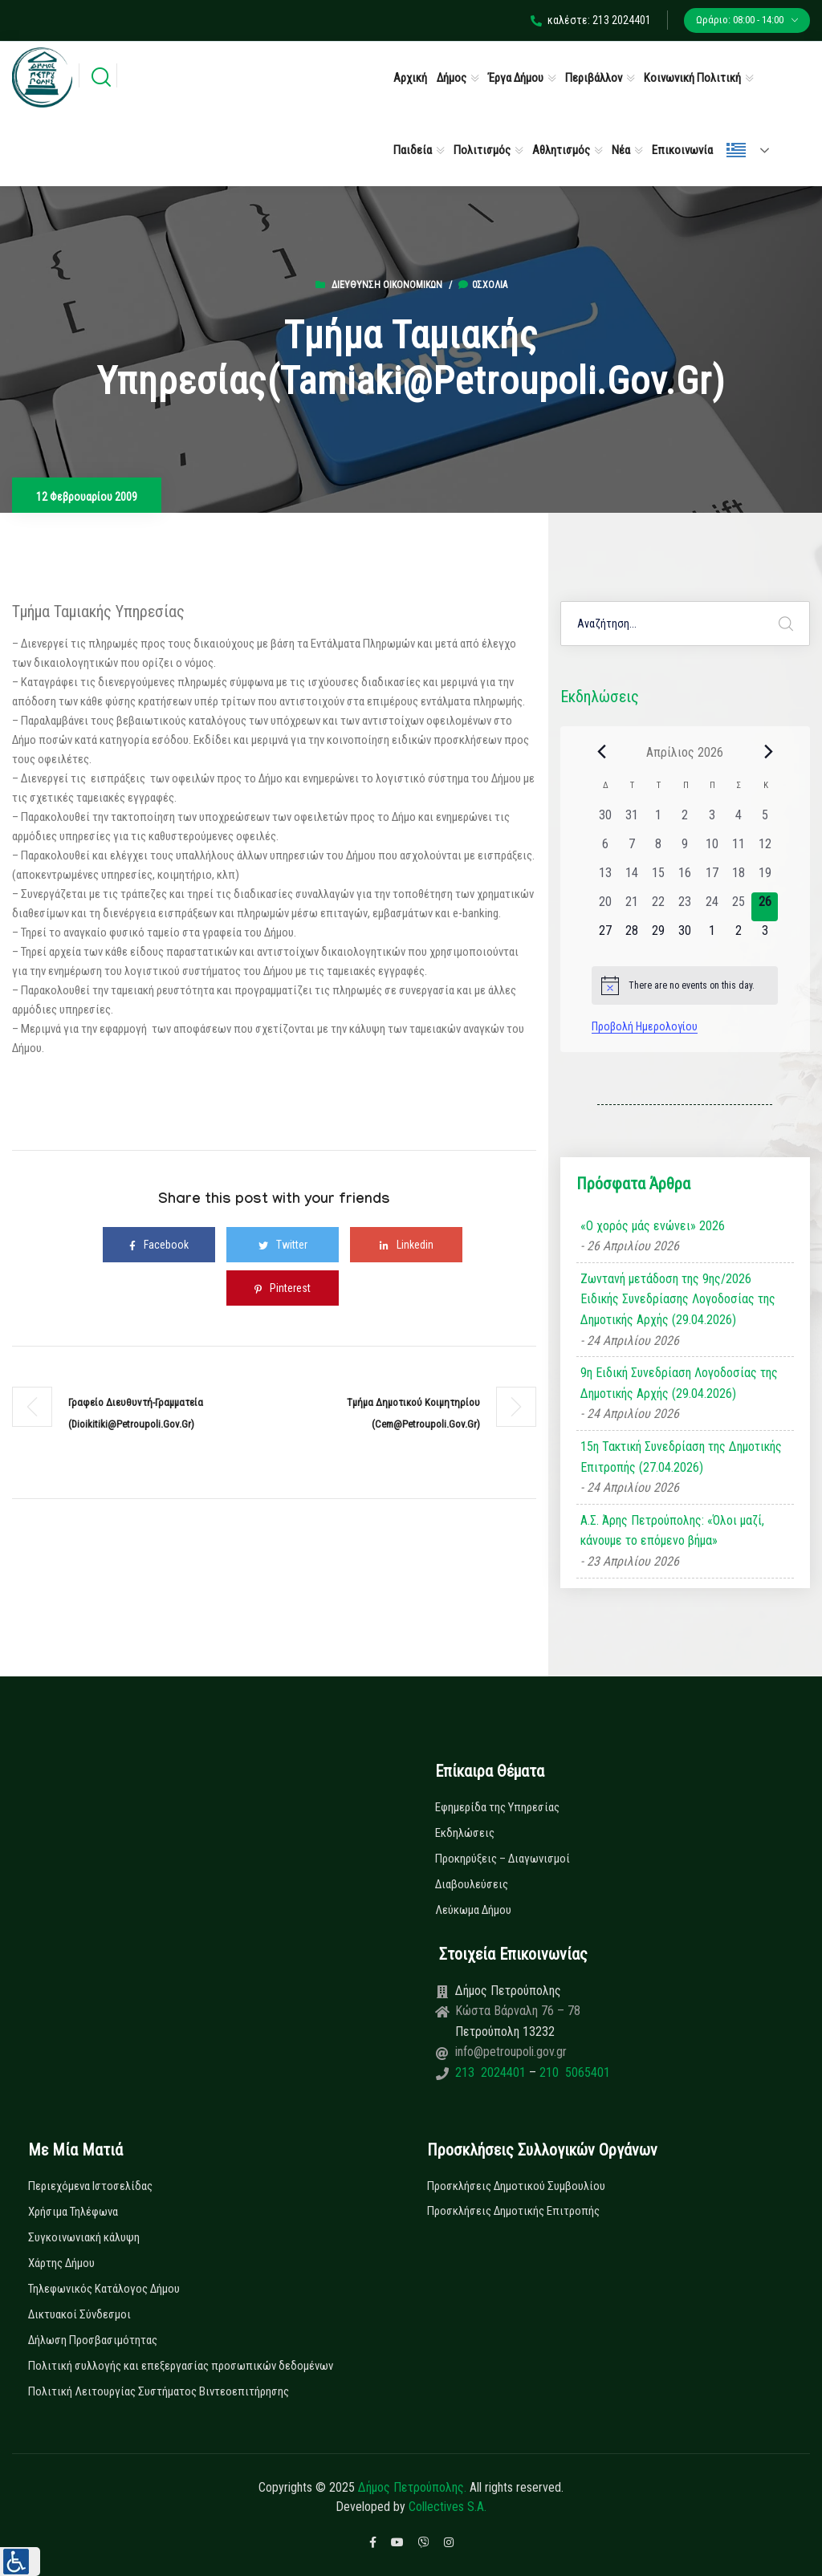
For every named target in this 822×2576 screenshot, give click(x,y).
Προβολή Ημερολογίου (645, 1026)
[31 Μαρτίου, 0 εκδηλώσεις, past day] (631, 820)
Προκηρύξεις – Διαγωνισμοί (502, 1858)
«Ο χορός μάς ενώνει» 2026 (652, 1225)
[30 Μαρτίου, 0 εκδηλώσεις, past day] (605, 820)
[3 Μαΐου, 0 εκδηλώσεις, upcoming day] (764, 935)
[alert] (685, 985)
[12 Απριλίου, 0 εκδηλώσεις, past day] (764, 849)
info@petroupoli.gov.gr (511, 2051)
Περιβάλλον (593, 78)
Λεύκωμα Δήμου (473, 1910)
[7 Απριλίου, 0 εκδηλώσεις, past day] (631, 849)
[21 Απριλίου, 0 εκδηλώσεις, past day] (631, 906)
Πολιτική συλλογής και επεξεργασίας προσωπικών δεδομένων (180, 2366)
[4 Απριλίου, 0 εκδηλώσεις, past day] (738, 820)
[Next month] (768, 752)
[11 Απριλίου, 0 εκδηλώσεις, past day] (738, 849)
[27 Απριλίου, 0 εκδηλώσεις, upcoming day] (605, 935)
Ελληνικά (736, 150)
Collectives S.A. (447, 2506)
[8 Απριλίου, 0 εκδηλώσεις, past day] (658, 849)
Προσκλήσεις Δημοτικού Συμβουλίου (516, 2186)
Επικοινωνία (682, 150)
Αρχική (410, 78)
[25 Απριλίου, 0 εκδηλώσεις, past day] (738, 906)
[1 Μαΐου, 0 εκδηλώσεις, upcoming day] (711, 935)
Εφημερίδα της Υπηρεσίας (497, 1807)
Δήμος (451, 78)
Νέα (621, 150)
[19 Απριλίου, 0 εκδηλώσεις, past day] (764, 877)
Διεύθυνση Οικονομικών (387, 285)
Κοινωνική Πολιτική (692, 78)
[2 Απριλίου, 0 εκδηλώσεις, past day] (685, 820)
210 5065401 (573, 2072)
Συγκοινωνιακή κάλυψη (84, 2237)
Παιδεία (412, 150)
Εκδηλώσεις (464, 1833)
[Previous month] (601, 752)
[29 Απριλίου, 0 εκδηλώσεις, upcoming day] (658, 935)
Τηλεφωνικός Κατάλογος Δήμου (104, 2288)
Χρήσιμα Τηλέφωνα (73, 2211)
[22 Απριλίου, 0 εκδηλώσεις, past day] (658, 906)
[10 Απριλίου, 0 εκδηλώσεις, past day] (711, 849)
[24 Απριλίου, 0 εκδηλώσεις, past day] (711, 906)
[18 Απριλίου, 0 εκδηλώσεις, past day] (738, 877)
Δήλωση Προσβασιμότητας (92, 2340)
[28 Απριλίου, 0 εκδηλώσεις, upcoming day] (631, 935)
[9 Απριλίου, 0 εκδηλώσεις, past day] (685, 849)
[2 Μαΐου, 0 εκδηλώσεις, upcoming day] (738, 935)
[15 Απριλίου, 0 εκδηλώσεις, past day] (658, 877)
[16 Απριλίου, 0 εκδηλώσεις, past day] (685, 877)
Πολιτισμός (482, 150)
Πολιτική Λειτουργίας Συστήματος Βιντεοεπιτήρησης (158, 2391)
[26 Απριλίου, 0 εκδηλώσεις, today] (764, 906)
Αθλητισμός (561, 150)
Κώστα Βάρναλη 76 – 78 (517, 2010)
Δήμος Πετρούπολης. (412, 2487)
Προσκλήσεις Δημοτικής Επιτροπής (513, 2211)
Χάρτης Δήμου (61, 2263)
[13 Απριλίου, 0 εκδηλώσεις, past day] (605, 877)
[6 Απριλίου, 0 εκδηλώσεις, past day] (605, 849)
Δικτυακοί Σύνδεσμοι (79, 2314)
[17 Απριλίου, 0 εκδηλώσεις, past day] (711, 877)
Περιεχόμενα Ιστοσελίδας (90, 2186)
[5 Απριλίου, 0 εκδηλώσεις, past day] (764, 820)
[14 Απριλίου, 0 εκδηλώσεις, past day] (631, 877)
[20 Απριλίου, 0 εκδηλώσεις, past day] (605, 906)
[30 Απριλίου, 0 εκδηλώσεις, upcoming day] (685, 935)
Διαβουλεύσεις (471, 1884)
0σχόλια (482, 285)
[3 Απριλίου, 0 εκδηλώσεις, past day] (711, 820)
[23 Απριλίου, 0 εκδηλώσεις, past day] (685, 906)
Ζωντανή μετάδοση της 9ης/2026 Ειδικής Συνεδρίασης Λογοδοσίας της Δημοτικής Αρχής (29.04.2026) (677, 1299)
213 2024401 (492, 2072)
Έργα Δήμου (515, 78)
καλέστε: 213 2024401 (591, 20)
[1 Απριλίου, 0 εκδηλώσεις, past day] (658, 820)
